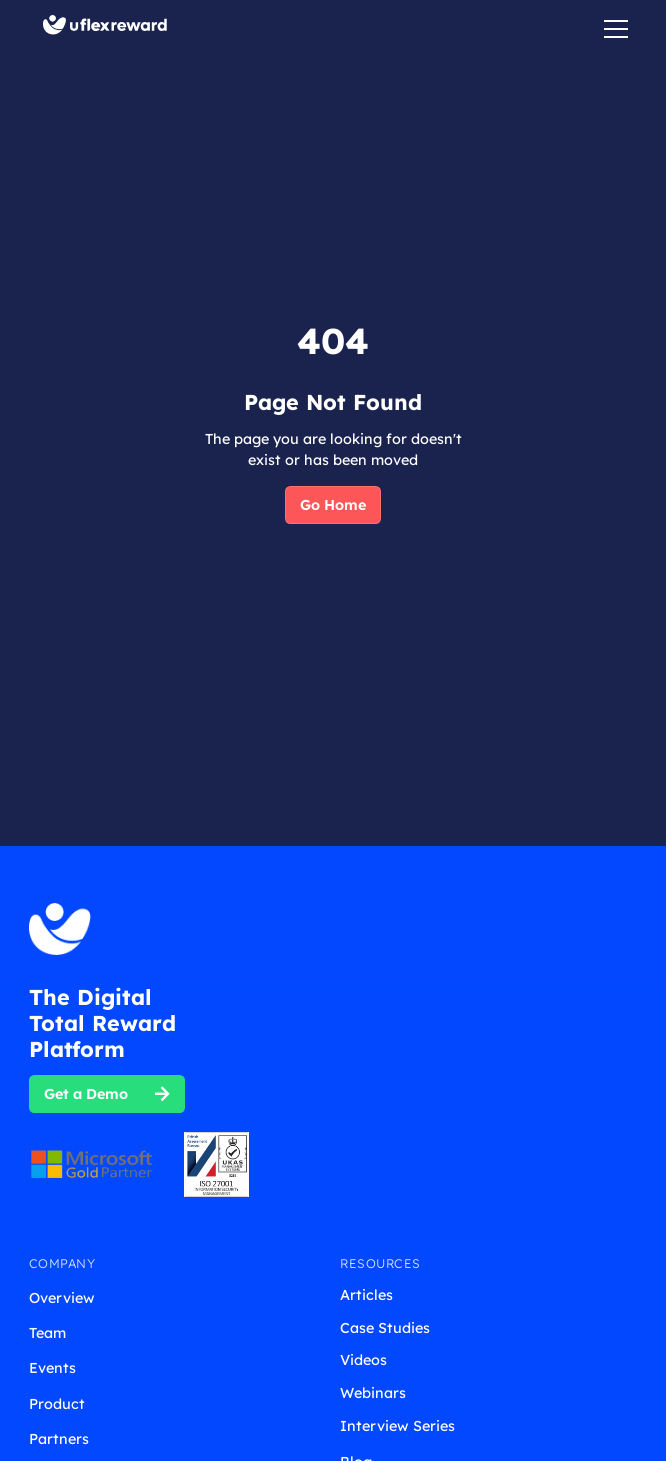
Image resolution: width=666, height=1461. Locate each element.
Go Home (333, 505)
